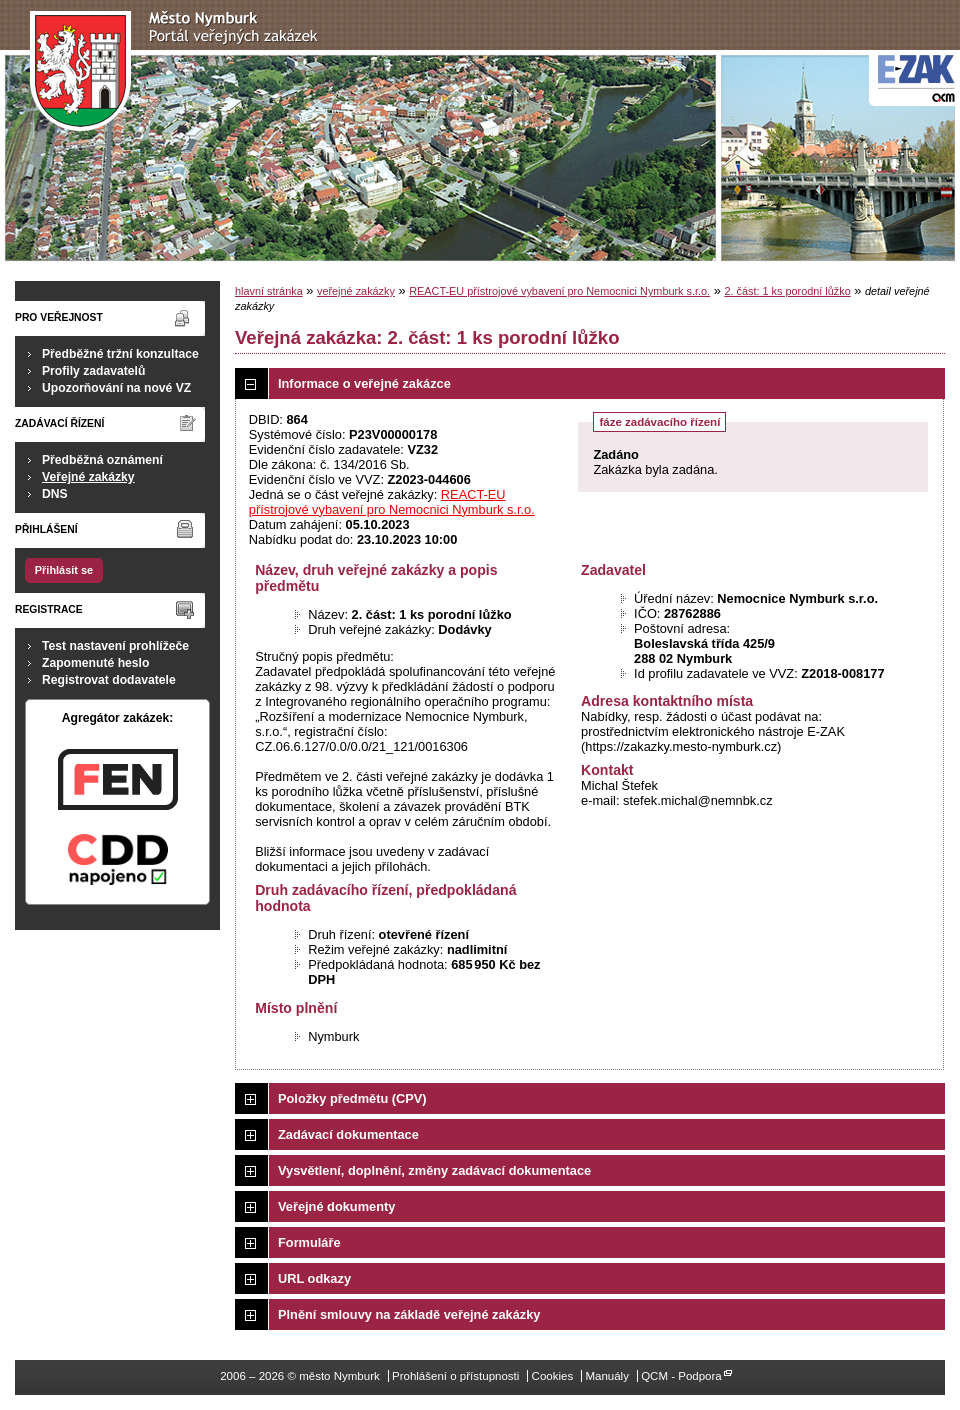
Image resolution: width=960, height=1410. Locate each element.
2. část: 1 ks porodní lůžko (787, 291)
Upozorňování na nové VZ (116, 388)
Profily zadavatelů (93, 371)
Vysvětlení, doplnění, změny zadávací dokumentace (434, 1170)
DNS (55, 494)
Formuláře (309, 1242)
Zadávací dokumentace (348, 1134)
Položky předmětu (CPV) (352, 1098)
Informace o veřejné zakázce (364, 383)
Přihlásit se (64, 570)
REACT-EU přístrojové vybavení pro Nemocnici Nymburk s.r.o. (559, 291)
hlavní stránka (269, 291)
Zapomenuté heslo (95, 663)
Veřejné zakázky (88, 477)
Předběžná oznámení (102, 460)
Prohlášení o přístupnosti (455, 1376)
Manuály (607, 1376)
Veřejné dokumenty (336, 1206)
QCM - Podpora (681, 1376)
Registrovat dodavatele (109, 680)
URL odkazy (314, 1278)
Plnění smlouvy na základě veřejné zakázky (409, 1314)
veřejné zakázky (356, 291)
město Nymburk (179, 71)
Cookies (553, 1376)
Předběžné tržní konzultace (120, 354)
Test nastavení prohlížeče (115, 646)
